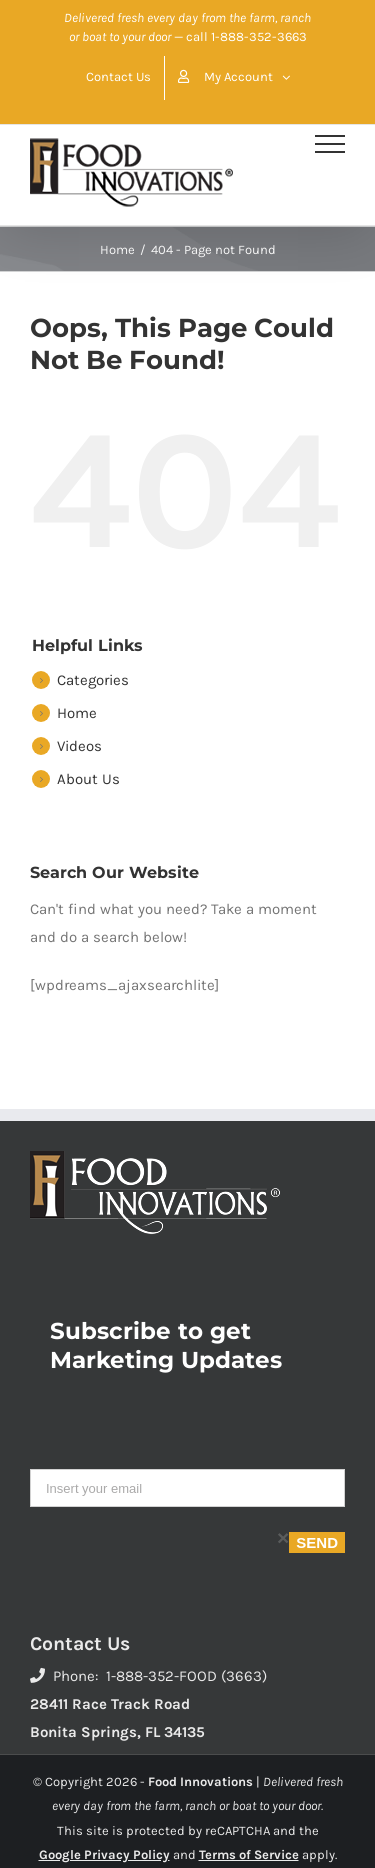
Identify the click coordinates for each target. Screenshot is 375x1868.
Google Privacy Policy (104, 1854)
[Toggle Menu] (330, 144)
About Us (88, 779)
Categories (93, 680)
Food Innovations (200, 1781)
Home (77, 713)
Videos (79, 746)
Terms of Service (249, 1854)
